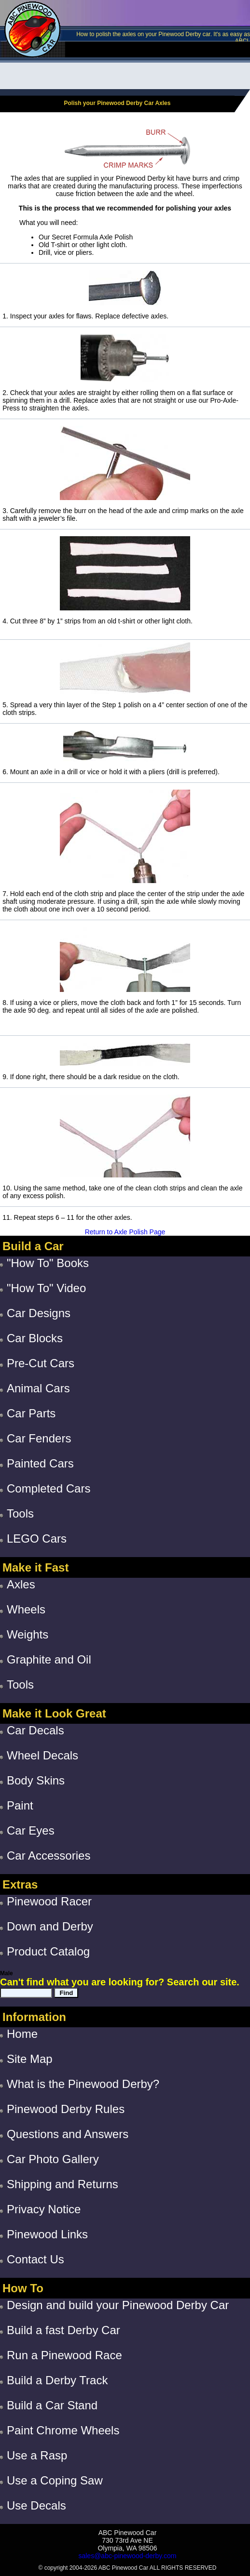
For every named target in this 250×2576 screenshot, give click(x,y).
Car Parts (31, 1413)
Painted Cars (40, 1463)
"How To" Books (48, 1262)
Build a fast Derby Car (63, 2330)
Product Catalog (48, 1951)
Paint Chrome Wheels (63, 2430)
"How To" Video (46, 1288)
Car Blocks (35, 1338)
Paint (20, 1805)
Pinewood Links (47, 2234)
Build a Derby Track (57, 2380)
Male (6, 1973)
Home (22, 2033)
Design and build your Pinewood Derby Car (118, 2305)
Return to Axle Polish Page (125, 1232)
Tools (20, 1513)
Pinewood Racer (49, 1901)
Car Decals (35, 1730)
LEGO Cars (37, 1538)
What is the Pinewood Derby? (83, 2083)
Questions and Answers (67, 2133)
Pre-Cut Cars (40, 1363)
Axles (21, 1584)
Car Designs (38, 1313)
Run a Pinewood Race (64, 2355)
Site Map (30, 2058)
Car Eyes (31, 1830)
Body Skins (36, 1780)
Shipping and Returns (62, 2184)
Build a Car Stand (52, 2405)
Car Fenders (39, 1438)
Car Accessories (48, 1855)
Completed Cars (48, 1488)
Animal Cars (38, 1388)
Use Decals (36, 2505)
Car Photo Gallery (53, 2159)
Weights (27, 1634)
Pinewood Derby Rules (66, 2108)
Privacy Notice (44, 2209)
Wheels (26, 1609)
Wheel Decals (42, 1755)
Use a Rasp (37, 2455)
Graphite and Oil (49, 1659)
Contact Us (35, 2259)
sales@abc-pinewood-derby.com (127, 2556)
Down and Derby (50, 1926)
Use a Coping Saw (55, 2480)
